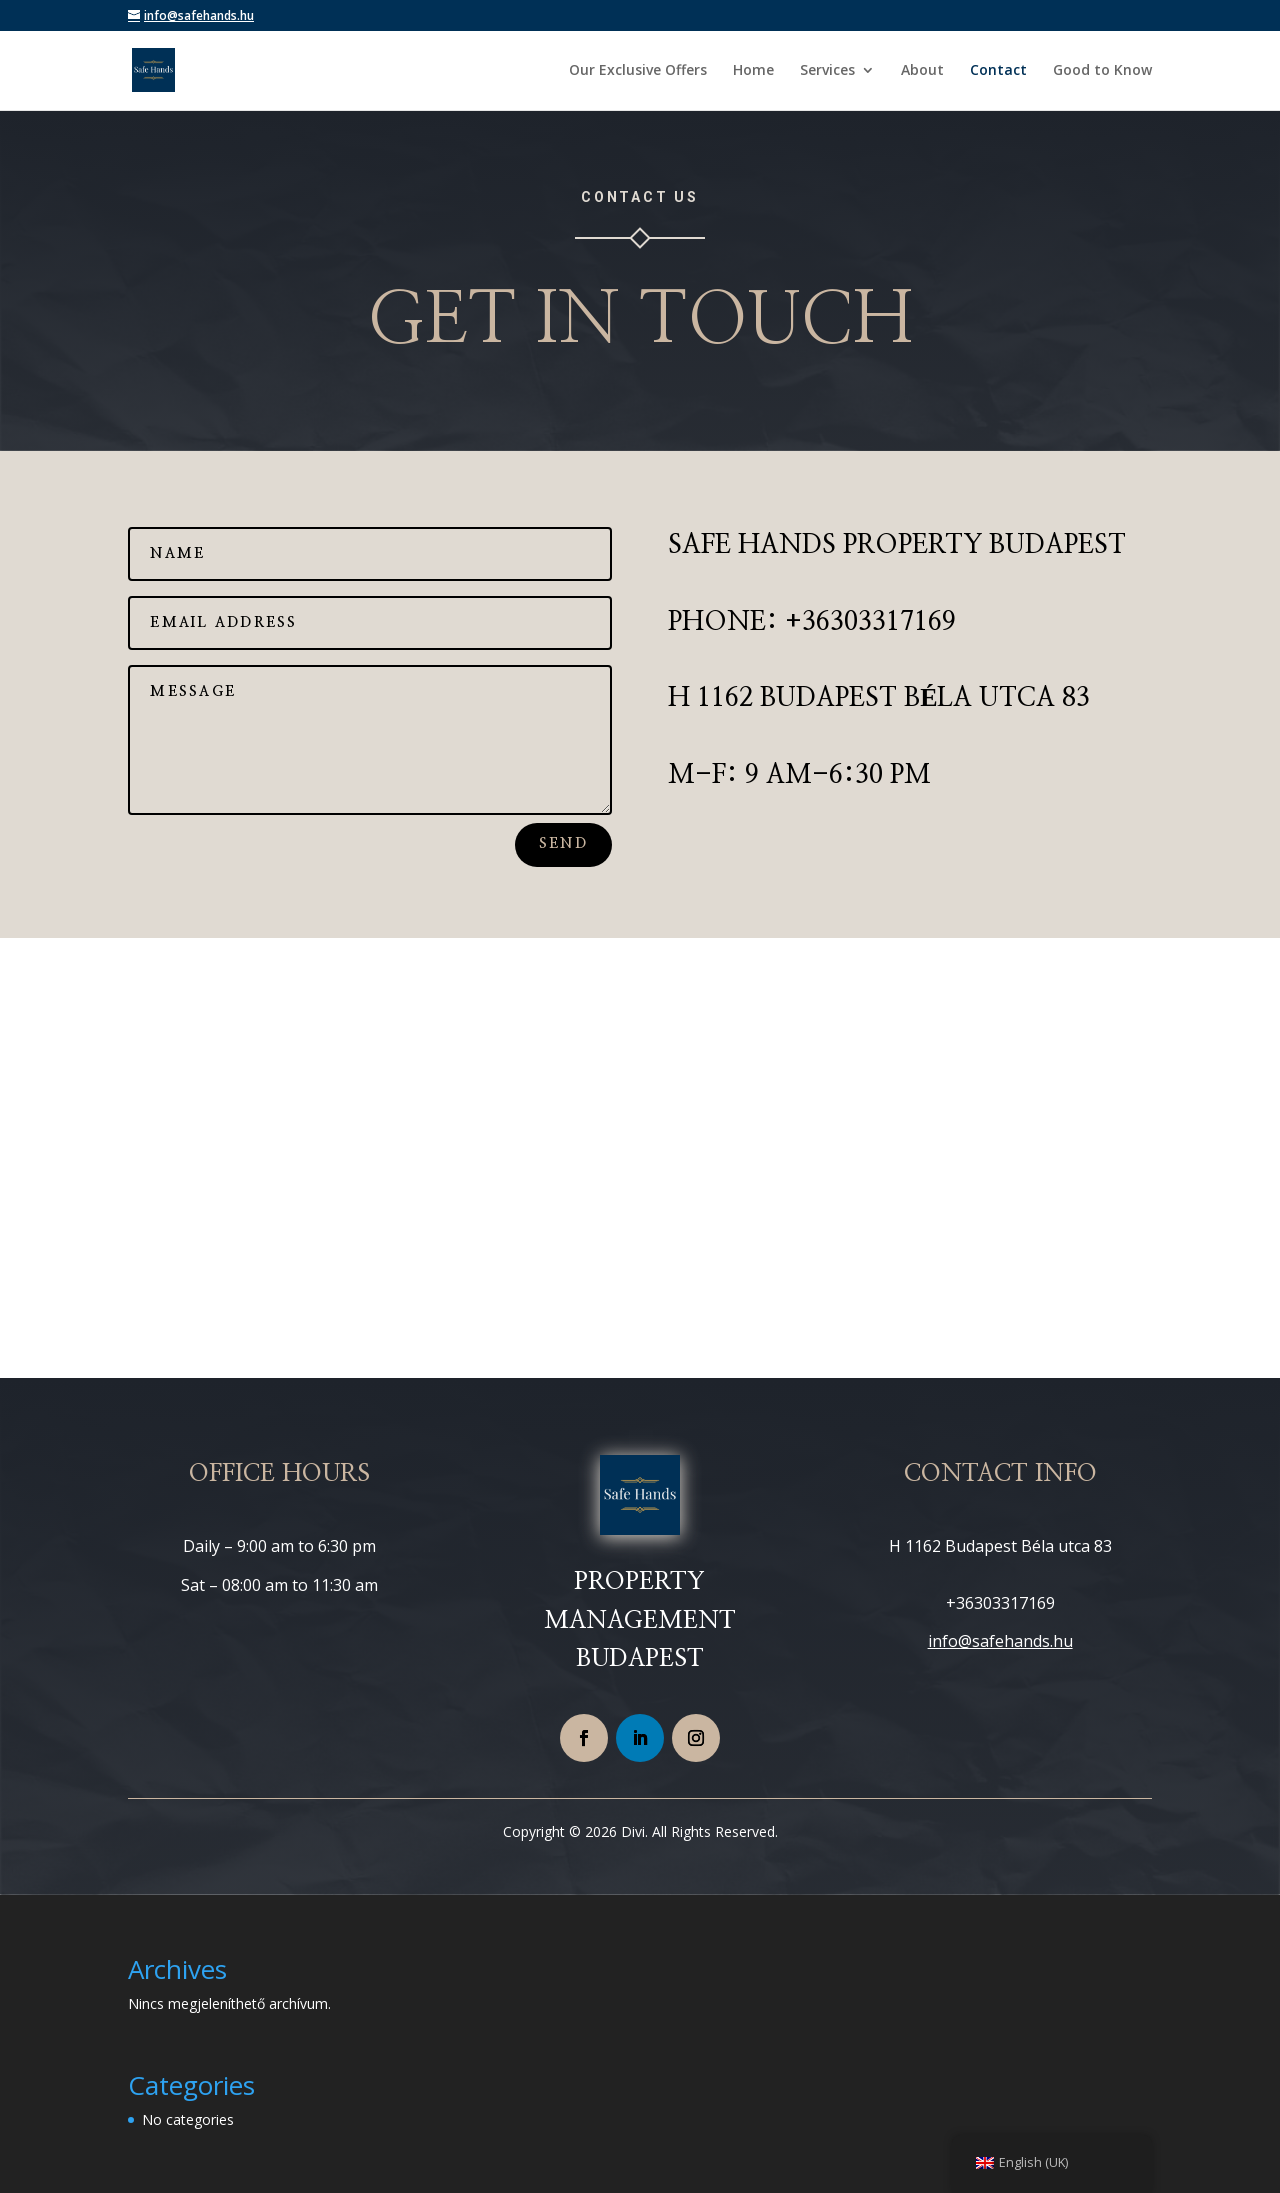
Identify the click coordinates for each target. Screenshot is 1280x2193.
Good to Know (1102, 71)
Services (827, 71)
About (922, 71)
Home (753, 71)
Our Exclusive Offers (638, 71)
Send (563, 844)
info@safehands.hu (1000, 1641)
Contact (998, 71)
